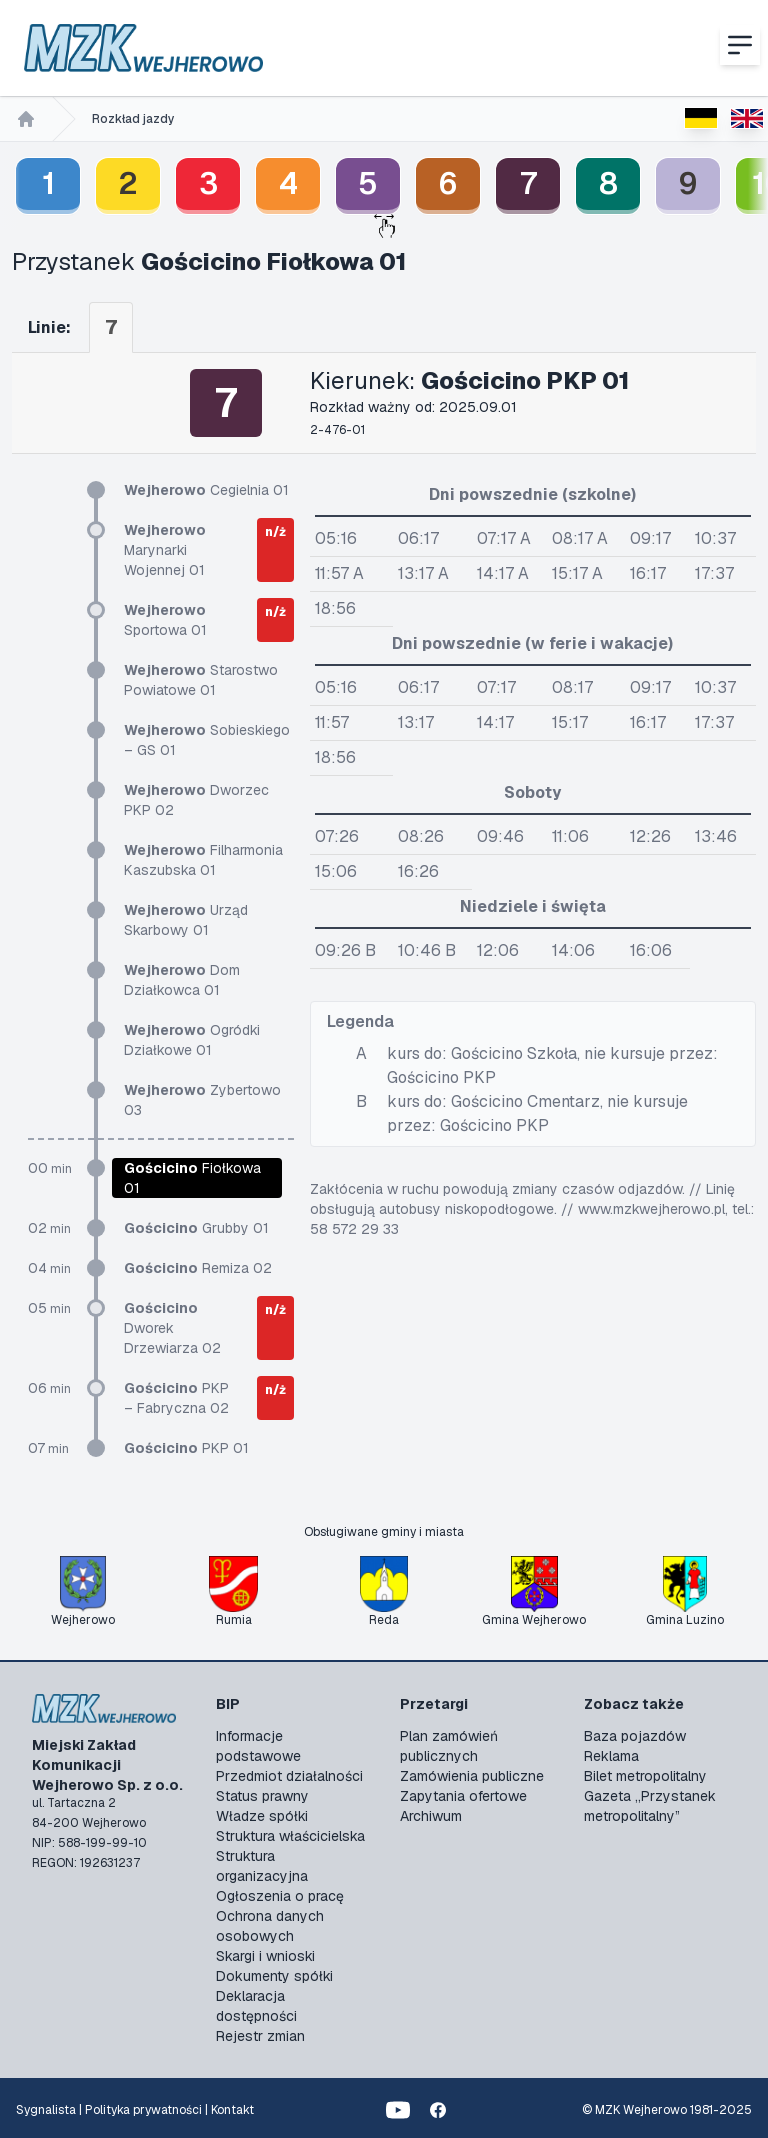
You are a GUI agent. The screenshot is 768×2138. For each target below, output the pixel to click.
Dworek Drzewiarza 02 (172, 1328)
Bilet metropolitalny (645, 1776)
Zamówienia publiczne (472, 1776)
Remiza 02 (198, 1268)
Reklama (611, 1756)
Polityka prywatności (143, 2110)
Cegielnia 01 (206, 490)
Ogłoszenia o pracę (280, 1896)
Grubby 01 (196, 1228)
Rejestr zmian (260, 2036)
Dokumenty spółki (274, 1976)
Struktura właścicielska (290, 1836)
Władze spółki (262, 1816)
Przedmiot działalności (289, 1776)
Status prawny (262, 1796)
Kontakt (232, 2110)
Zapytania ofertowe (463, 1796)
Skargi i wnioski (265, 1956)
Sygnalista (46, 2110)
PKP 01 (186, 1448)
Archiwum (431, 1816)
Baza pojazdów (635, 1736)
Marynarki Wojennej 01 (165, 550)
